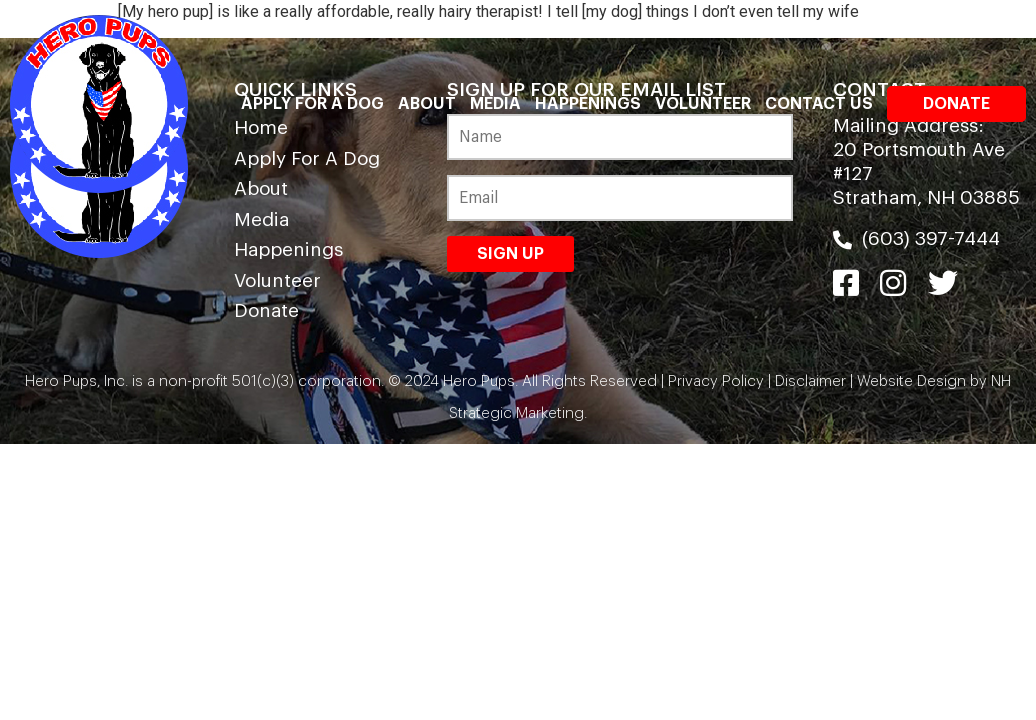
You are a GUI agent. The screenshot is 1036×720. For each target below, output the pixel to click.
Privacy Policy (716, 381)
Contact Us (819, 104)
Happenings (588, 104)
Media (495, 104)
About (427, 104)
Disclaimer (810, 381)
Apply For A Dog (312, 104)
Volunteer (703, 104)
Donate (956, 104)
